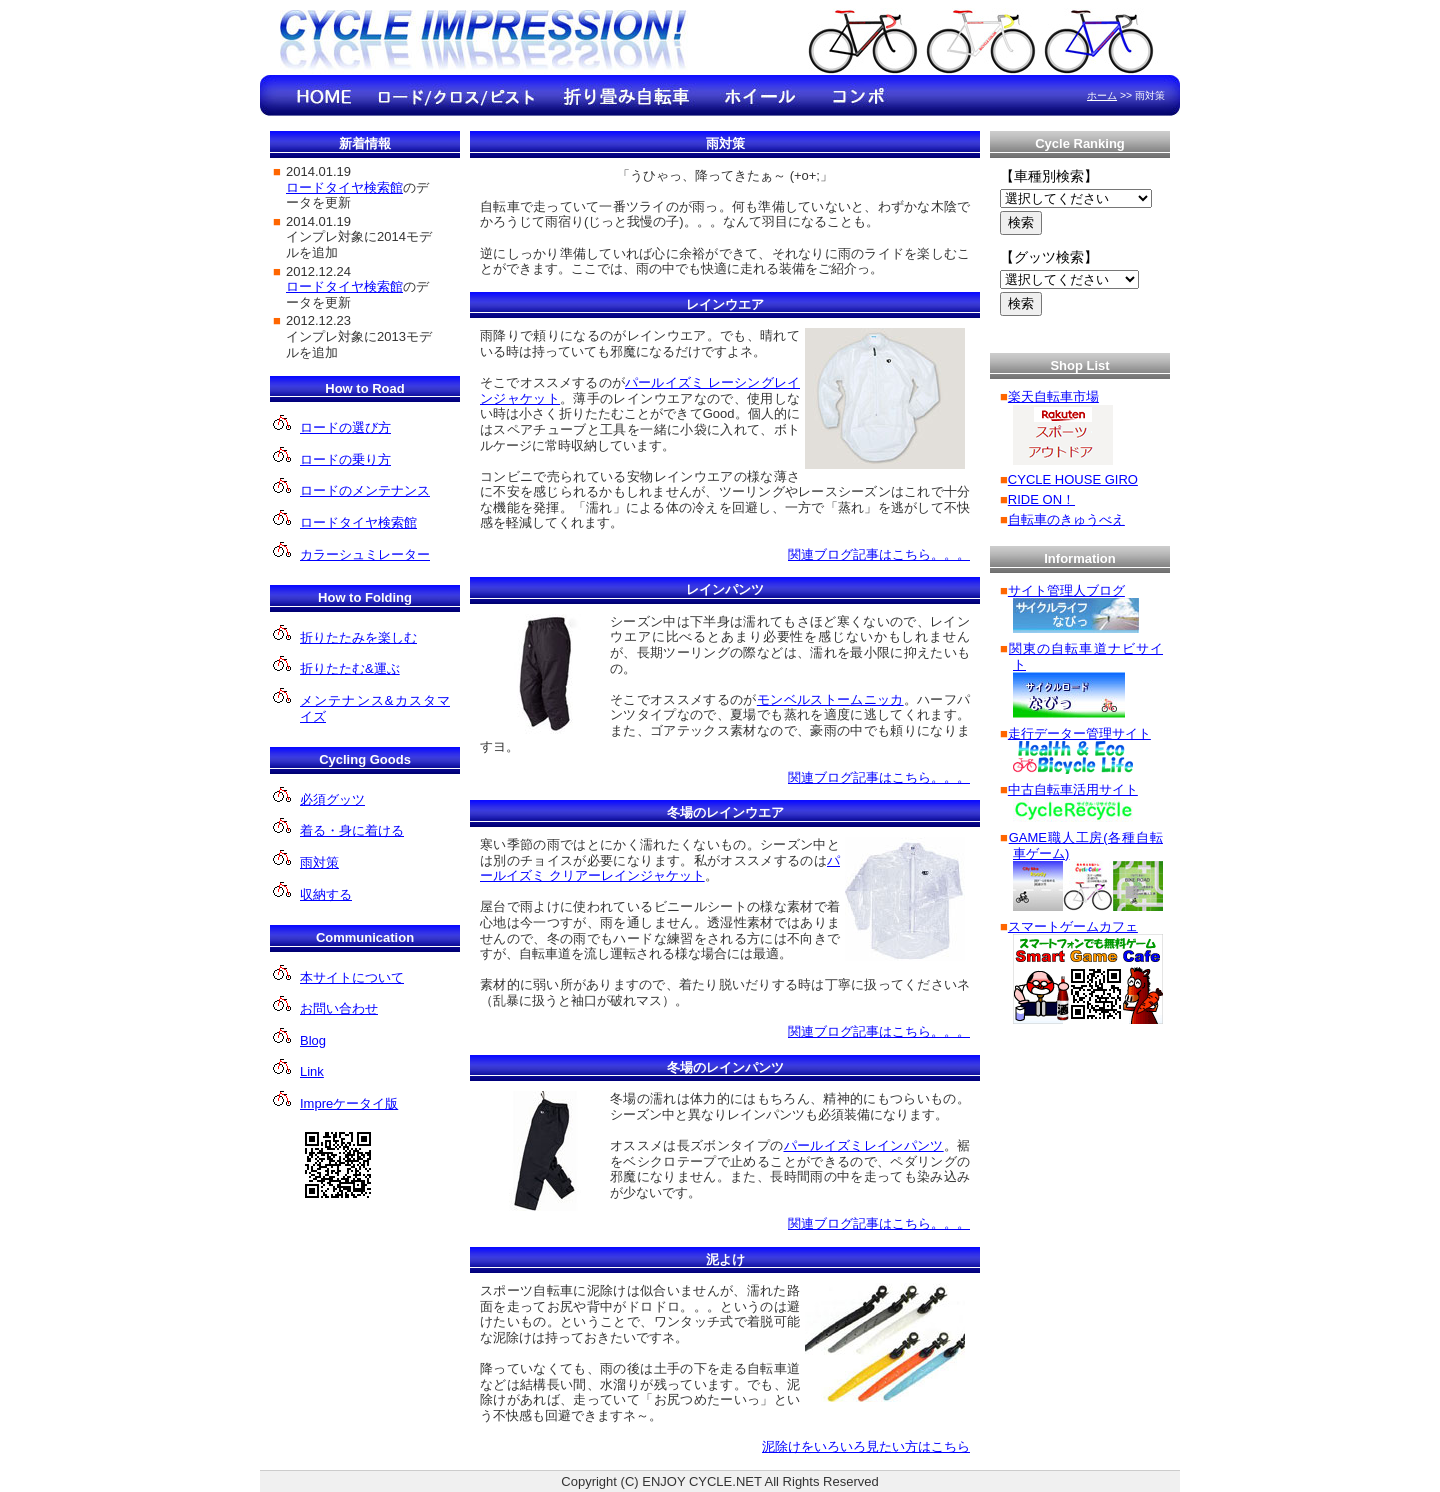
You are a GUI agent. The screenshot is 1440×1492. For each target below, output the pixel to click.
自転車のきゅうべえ (1066, 519)
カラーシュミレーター (365, 554)
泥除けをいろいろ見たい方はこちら (866, 1446)
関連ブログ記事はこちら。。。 (879, 554)
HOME (325, 95)
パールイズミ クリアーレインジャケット (660, 868)
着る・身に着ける (352, 830)
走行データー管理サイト (1079, 733)
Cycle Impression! (485, 42)
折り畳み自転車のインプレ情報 (625, 95)
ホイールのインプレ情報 (760, 95)
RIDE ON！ (1041, 499)
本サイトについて (352, 977)
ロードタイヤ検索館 (358, 522)
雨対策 (319, 862)
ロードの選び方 (345, 427)
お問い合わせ (339, 1008)
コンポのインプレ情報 (860, 95)
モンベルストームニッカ (830, 699)
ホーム (1102, 95)
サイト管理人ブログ (1066, 590)
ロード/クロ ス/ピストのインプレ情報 (455, 95)
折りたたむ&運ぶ (350, 668)
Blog (313, 1040)
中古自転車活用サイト (1073, 789)
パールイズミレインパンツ (864, 1145)
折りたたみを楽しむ (358, 637)
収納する (326, 894)
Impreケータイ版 (349, 1103)
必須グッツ (332, 799)
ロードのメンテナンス (365, 490)
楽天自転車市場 (1053, 396)
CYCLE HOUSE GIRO (1073, 479)
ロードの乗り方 (345, 459)
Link (312, 1071)
